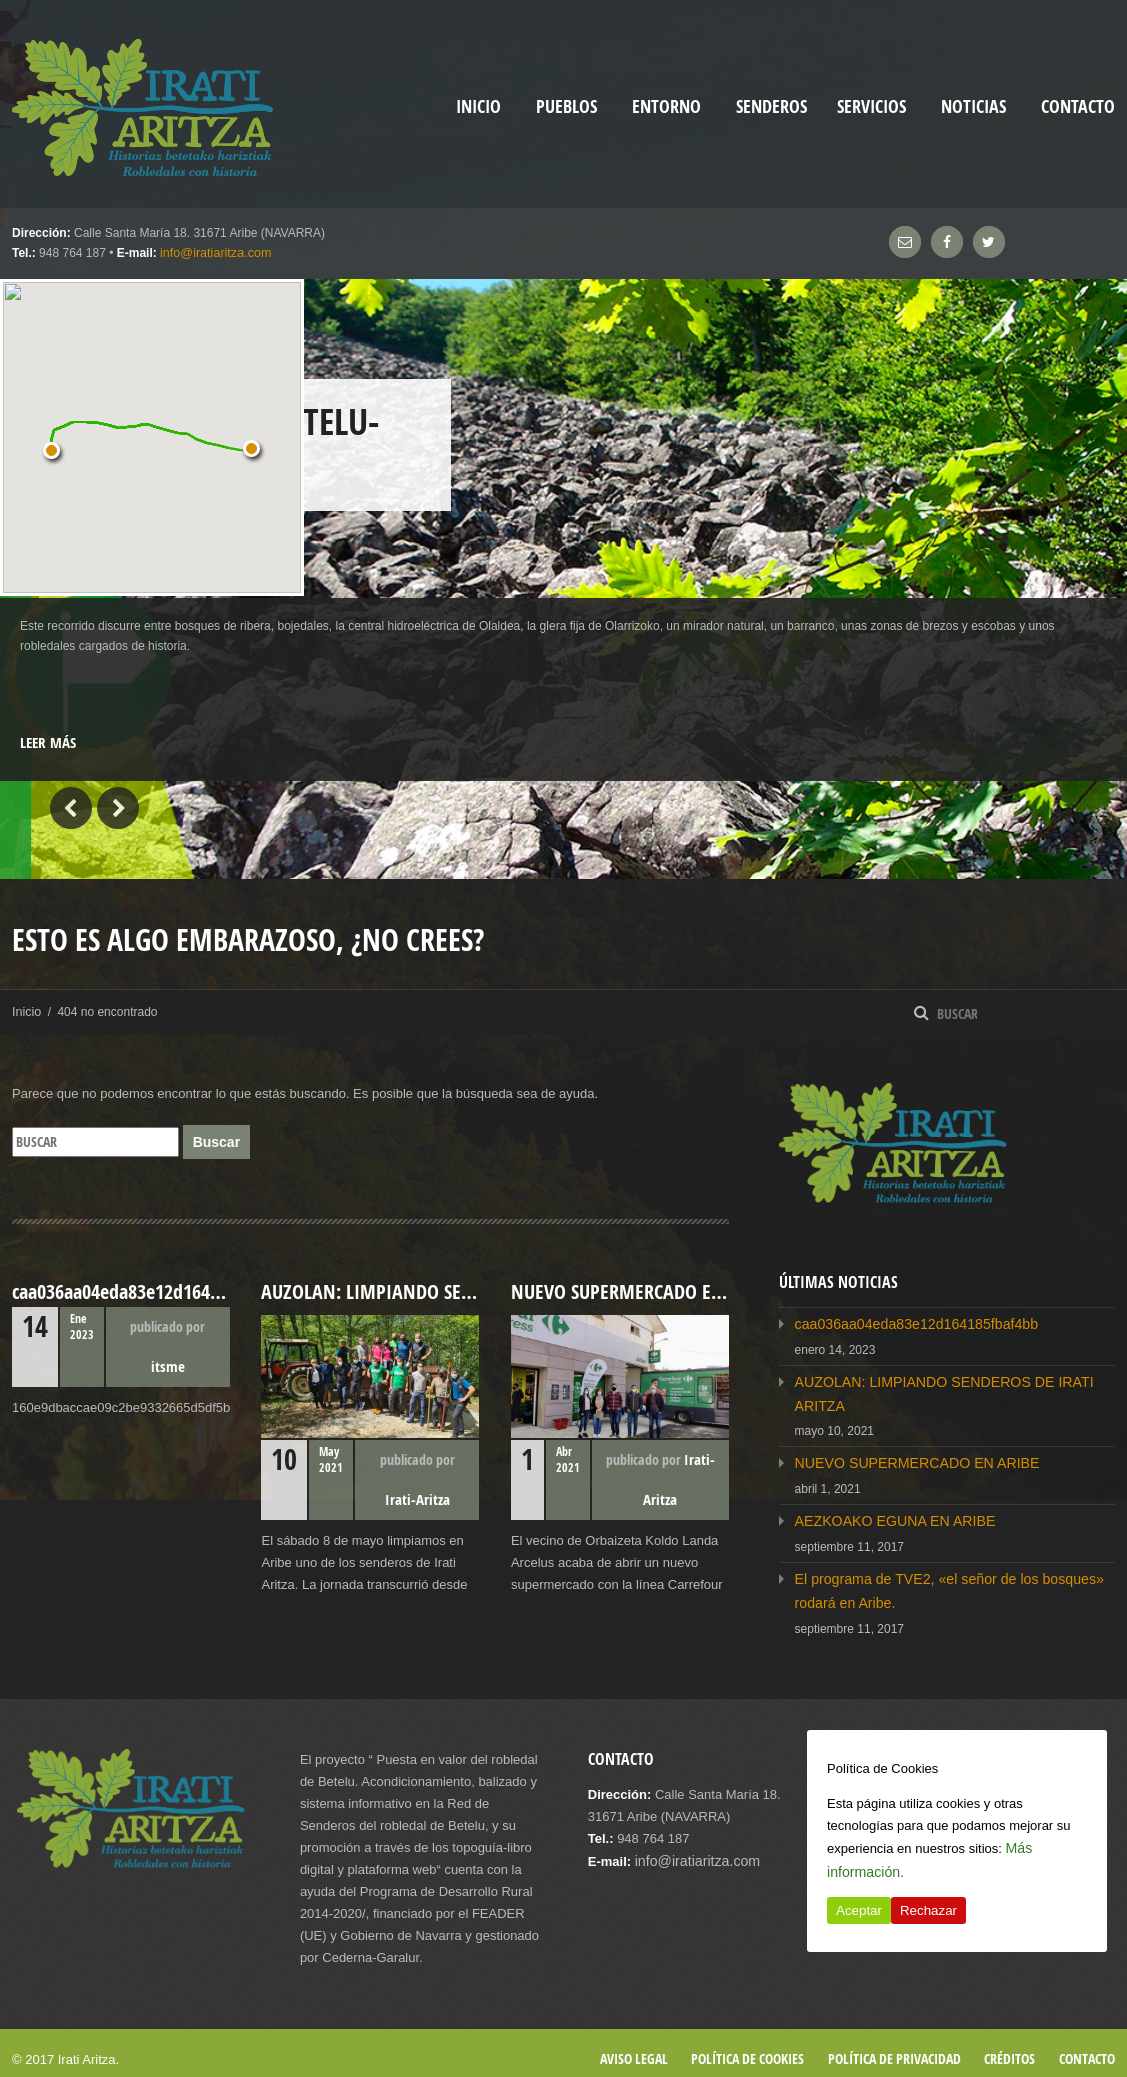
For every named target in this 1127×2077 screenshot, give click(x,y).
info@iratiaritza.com (213, 253)
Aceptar (859, 1910)
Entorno (666, 106)
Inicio (26, 1011)
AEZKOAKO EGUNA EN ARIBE (887, 1512)
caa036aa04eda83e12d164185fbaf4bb (906, 1322)
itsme (168, 1365)
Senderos (771, 106)
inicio (478, 106)
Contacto (1078, 106)
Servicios (871, 106)
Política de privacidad (894, 2044)
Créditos (1009, 2044)
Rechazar (928, 1910)
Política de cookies (747, 2044)
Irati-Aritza (417, 1498)
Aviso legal (634, 2044)
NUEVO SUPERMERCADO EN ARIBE (907, 1456)
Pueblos (566, 106)
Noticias (973, 106)
